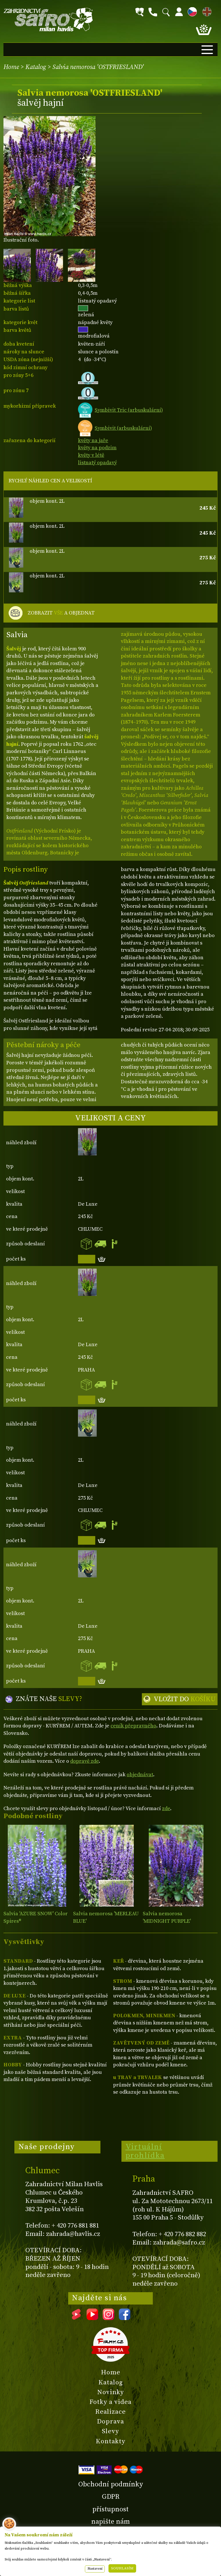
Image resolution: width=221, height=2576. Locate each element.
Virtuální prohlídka (145, 2151)
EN (205, 10)
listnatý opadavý (97, 462)
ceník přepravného (133, 1726)
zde (166, 1808)
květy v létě (91, 455)
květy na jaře (93, 440)
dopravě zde (84, 1761)
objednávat (140, 1774)
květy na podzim (97, 447)
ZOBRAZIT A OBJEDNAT (61, 613)
